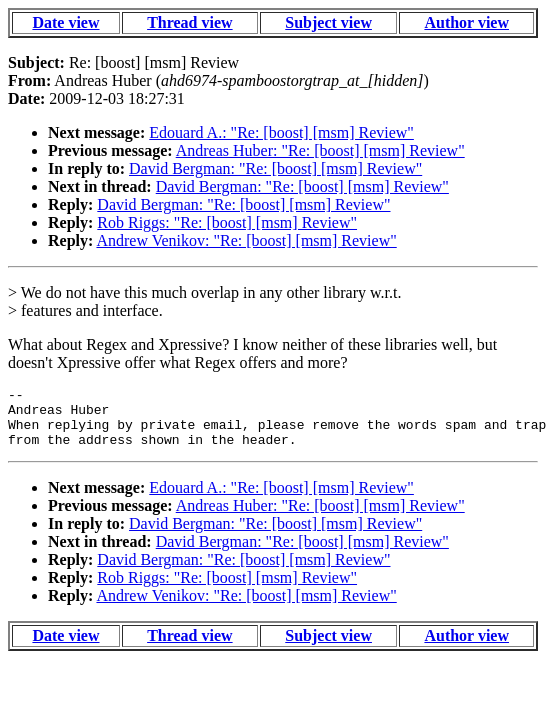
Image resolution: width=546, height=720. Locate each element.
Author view (466, 22)
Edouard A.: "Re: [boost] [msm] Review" (281, 132)
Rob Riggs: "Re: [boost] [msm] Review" (227, 222)
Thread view (189, 22)
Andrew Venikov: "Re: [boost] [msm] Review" (246, 240)
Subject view (328, 22)
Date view (65, 22)
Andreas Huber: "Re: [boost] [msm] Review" (320, 150)
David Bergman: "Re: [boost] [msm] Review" (275, 168)
